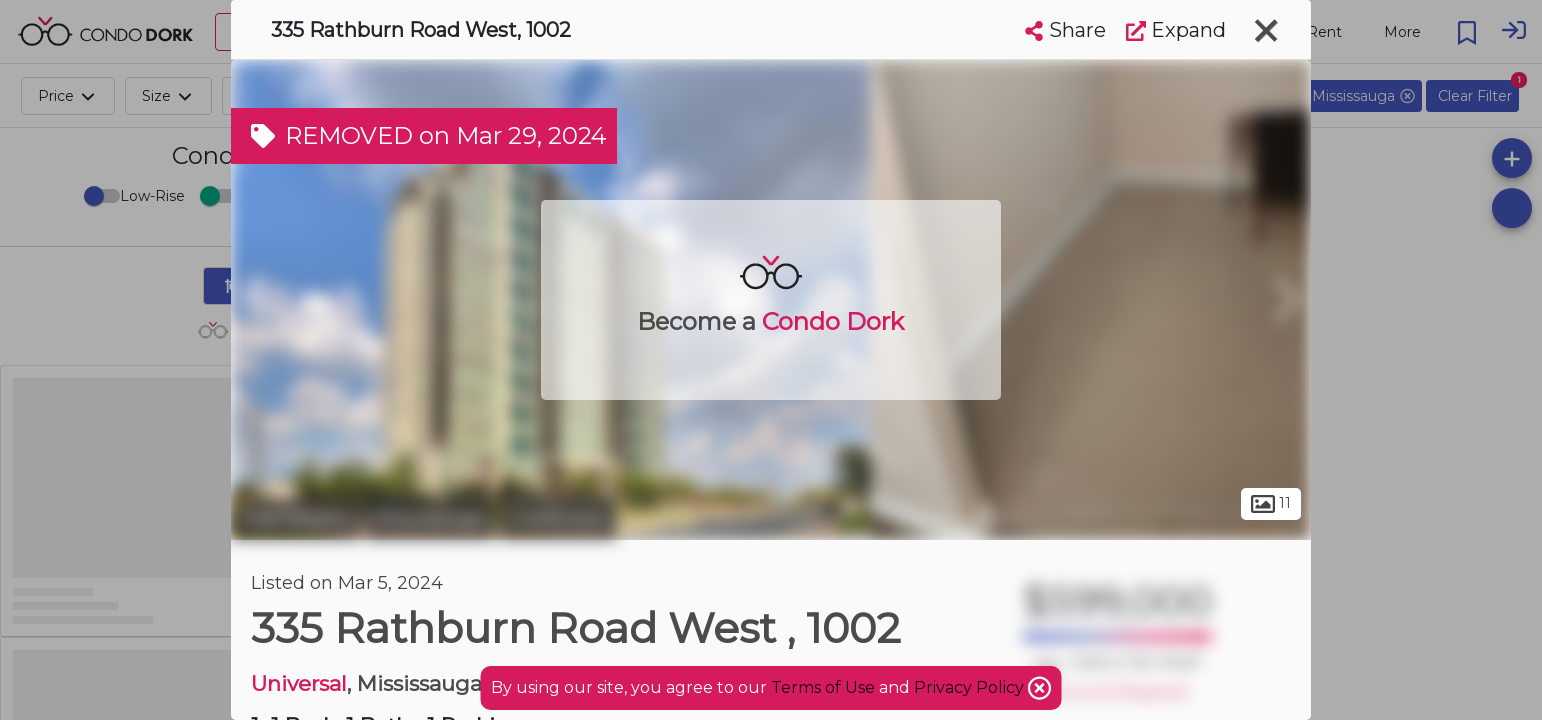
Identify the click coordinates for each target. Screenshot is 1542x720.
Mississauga (429, 518)
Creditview (557, 518)
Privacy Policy (971, 687)
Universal (299, 683)
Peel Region (295, 518)
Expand (1176, 30)
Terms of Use (823, 687)
